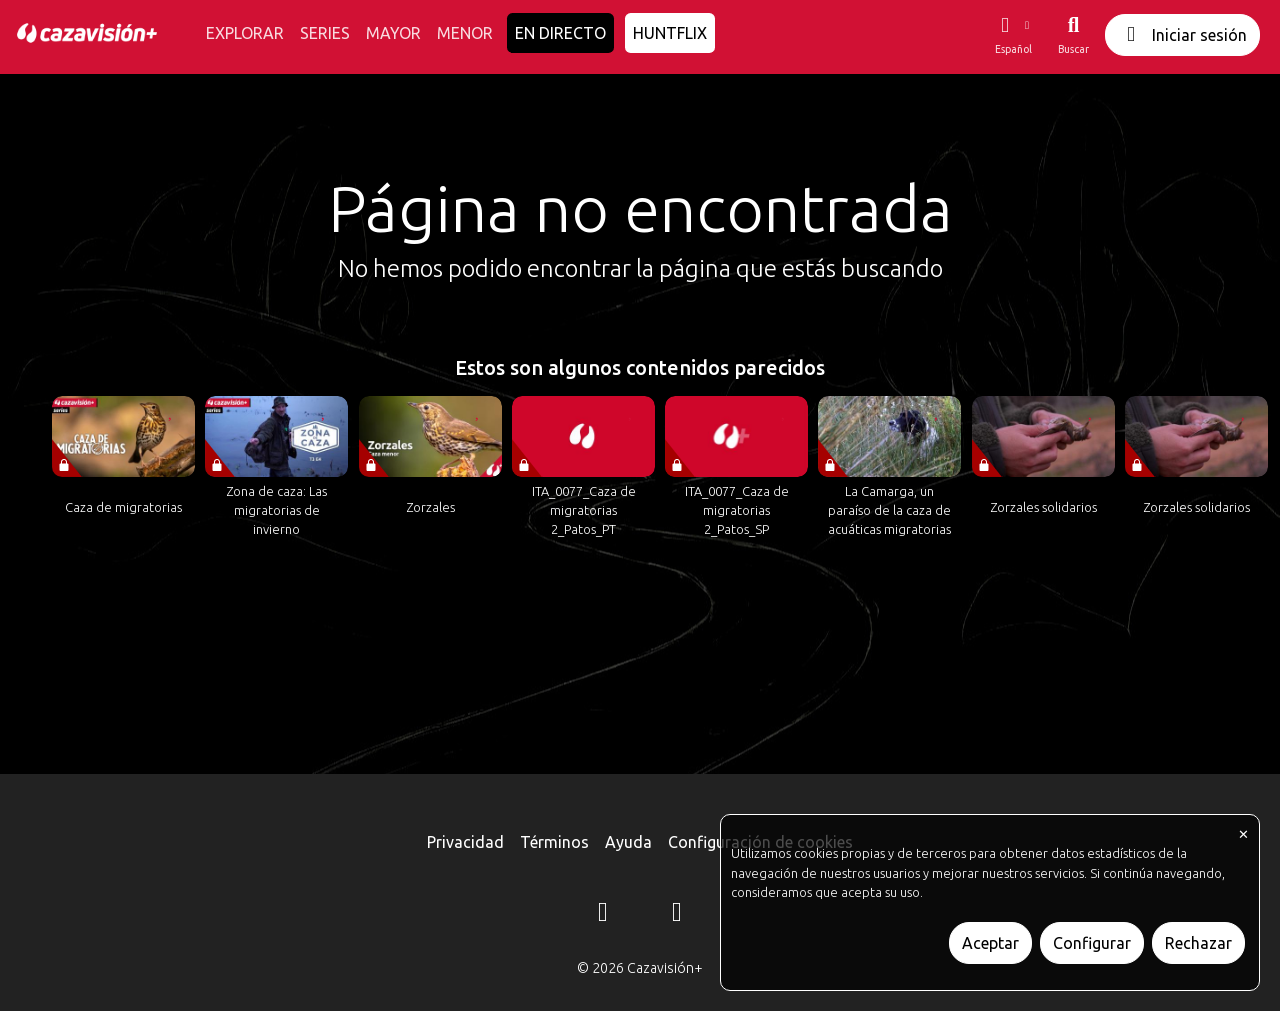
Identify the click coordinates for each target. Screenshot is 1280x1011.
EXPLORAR (245, 33)
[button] (1013, 35)
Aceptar (990, 943)
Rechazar (1198, 943)
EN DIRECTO (560, 33)
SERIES (325, 33)
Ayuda (628, 842)
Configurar (1092, 943)
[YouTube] (677, 915)
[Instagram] (603, 915)
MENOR (465, 33)
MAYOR (393, 33)
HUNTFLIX (670, 33)
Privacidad (465, 842)
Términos (554, 842)
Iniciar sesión (1182, 34)
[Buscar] (1073, 35)
